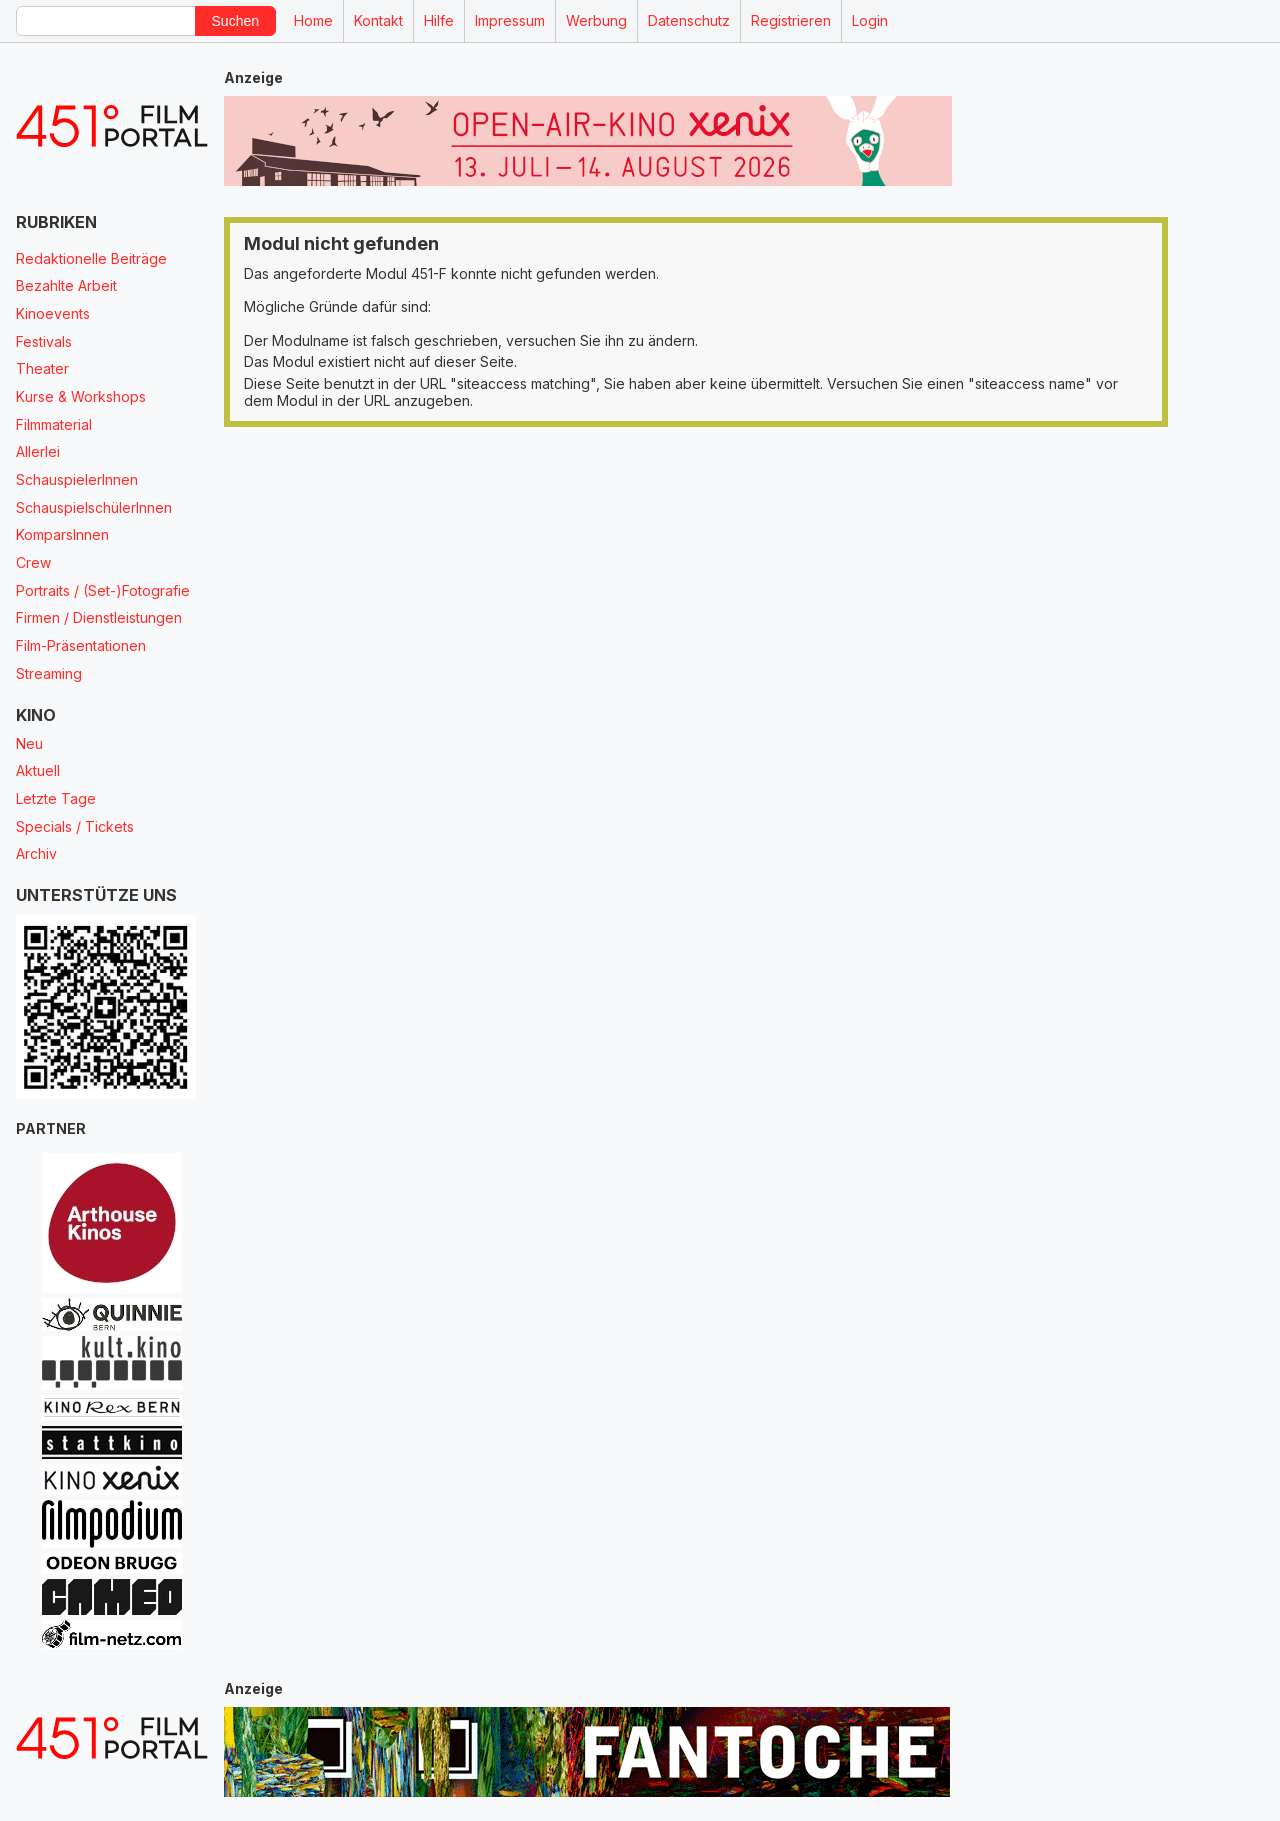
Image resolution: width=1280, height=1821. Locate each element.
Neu (29, 743)
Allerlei (38, 451)
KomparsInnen (62, 534)
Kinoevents (53, 313)
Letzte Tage (56, 798)
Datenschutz (689, 20)
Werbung (596, 20)
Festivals (44, 341)
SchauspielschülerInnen (94, 507)
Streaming (49, 673)
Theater (42, 368)
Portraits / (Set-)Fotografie (103, 590)
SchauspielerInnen (77, 479)
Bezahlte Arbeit (66, 285)
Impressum (510, 20)
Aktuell (38, 770)
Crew (33, 562)
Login (870, 20)
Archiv (36, 853)
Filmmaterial (54, 424)
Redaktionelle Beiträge (91, 258)
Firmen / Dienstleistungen (99, 617)
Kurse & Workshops (81, 396)
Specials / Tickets (75, 826)
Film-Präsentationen (81, 645)
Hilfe (439, 20)
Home (313, 20)
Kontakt (378, 20)
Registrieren (791, 20)
